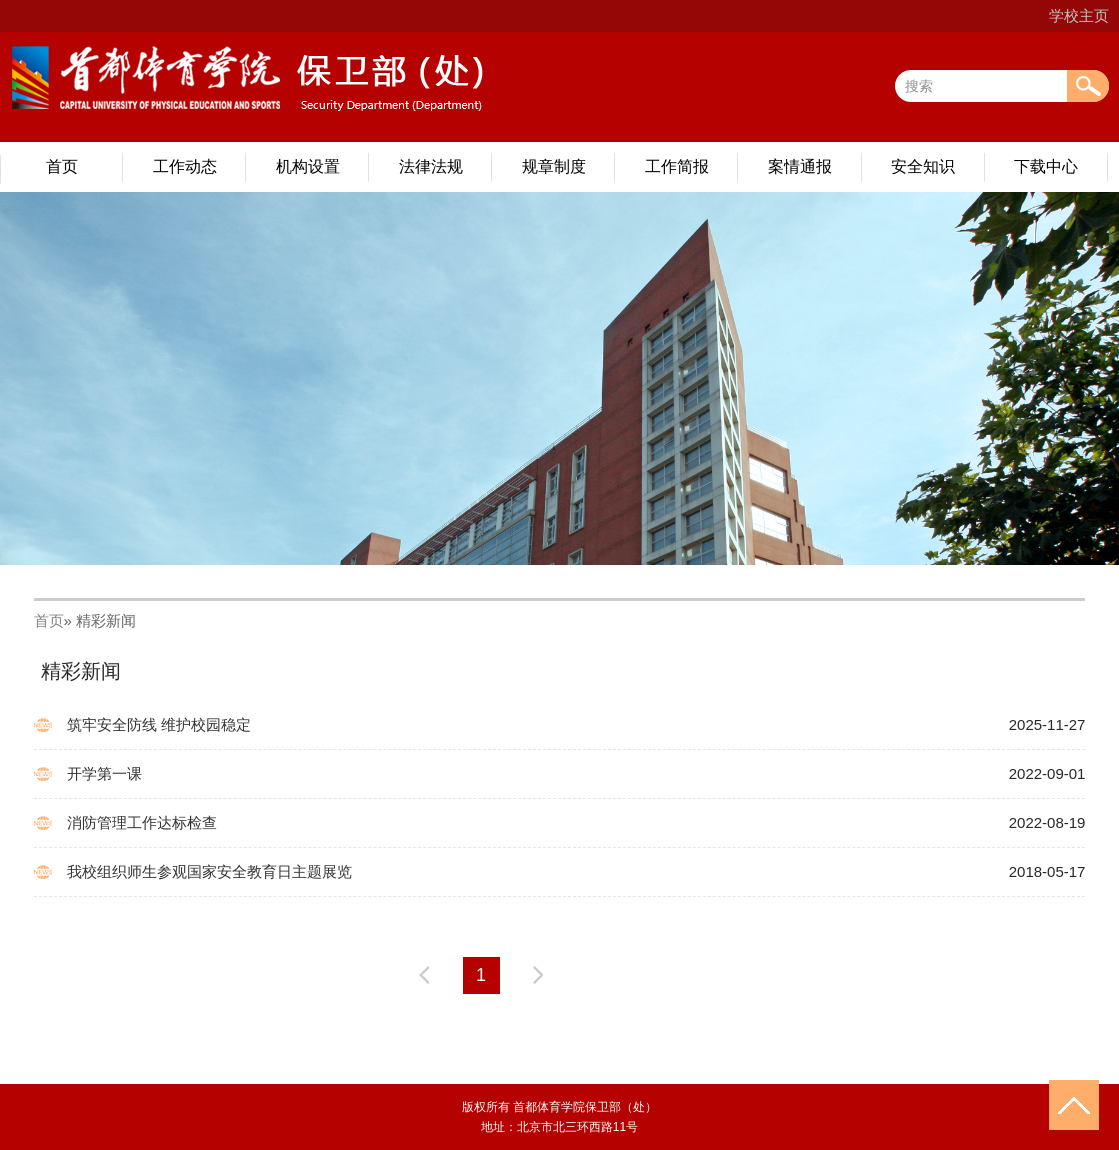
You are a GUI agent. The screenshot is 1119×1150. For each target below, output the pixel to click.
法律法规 (431, 166)
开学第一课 (104, 773)
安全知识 (923, 166)
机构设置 (308, 166)
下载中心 (1046, 166)
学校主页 (1079, 15)
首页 (62, 166)
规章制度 (554, 166)
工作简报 (677, 166)
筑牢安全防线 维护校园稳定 (159, 724)
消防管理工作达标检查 (142, 822)
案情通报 (800, 166)
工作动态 (185, 166)
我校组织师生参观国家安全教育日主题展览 (209, 871)
